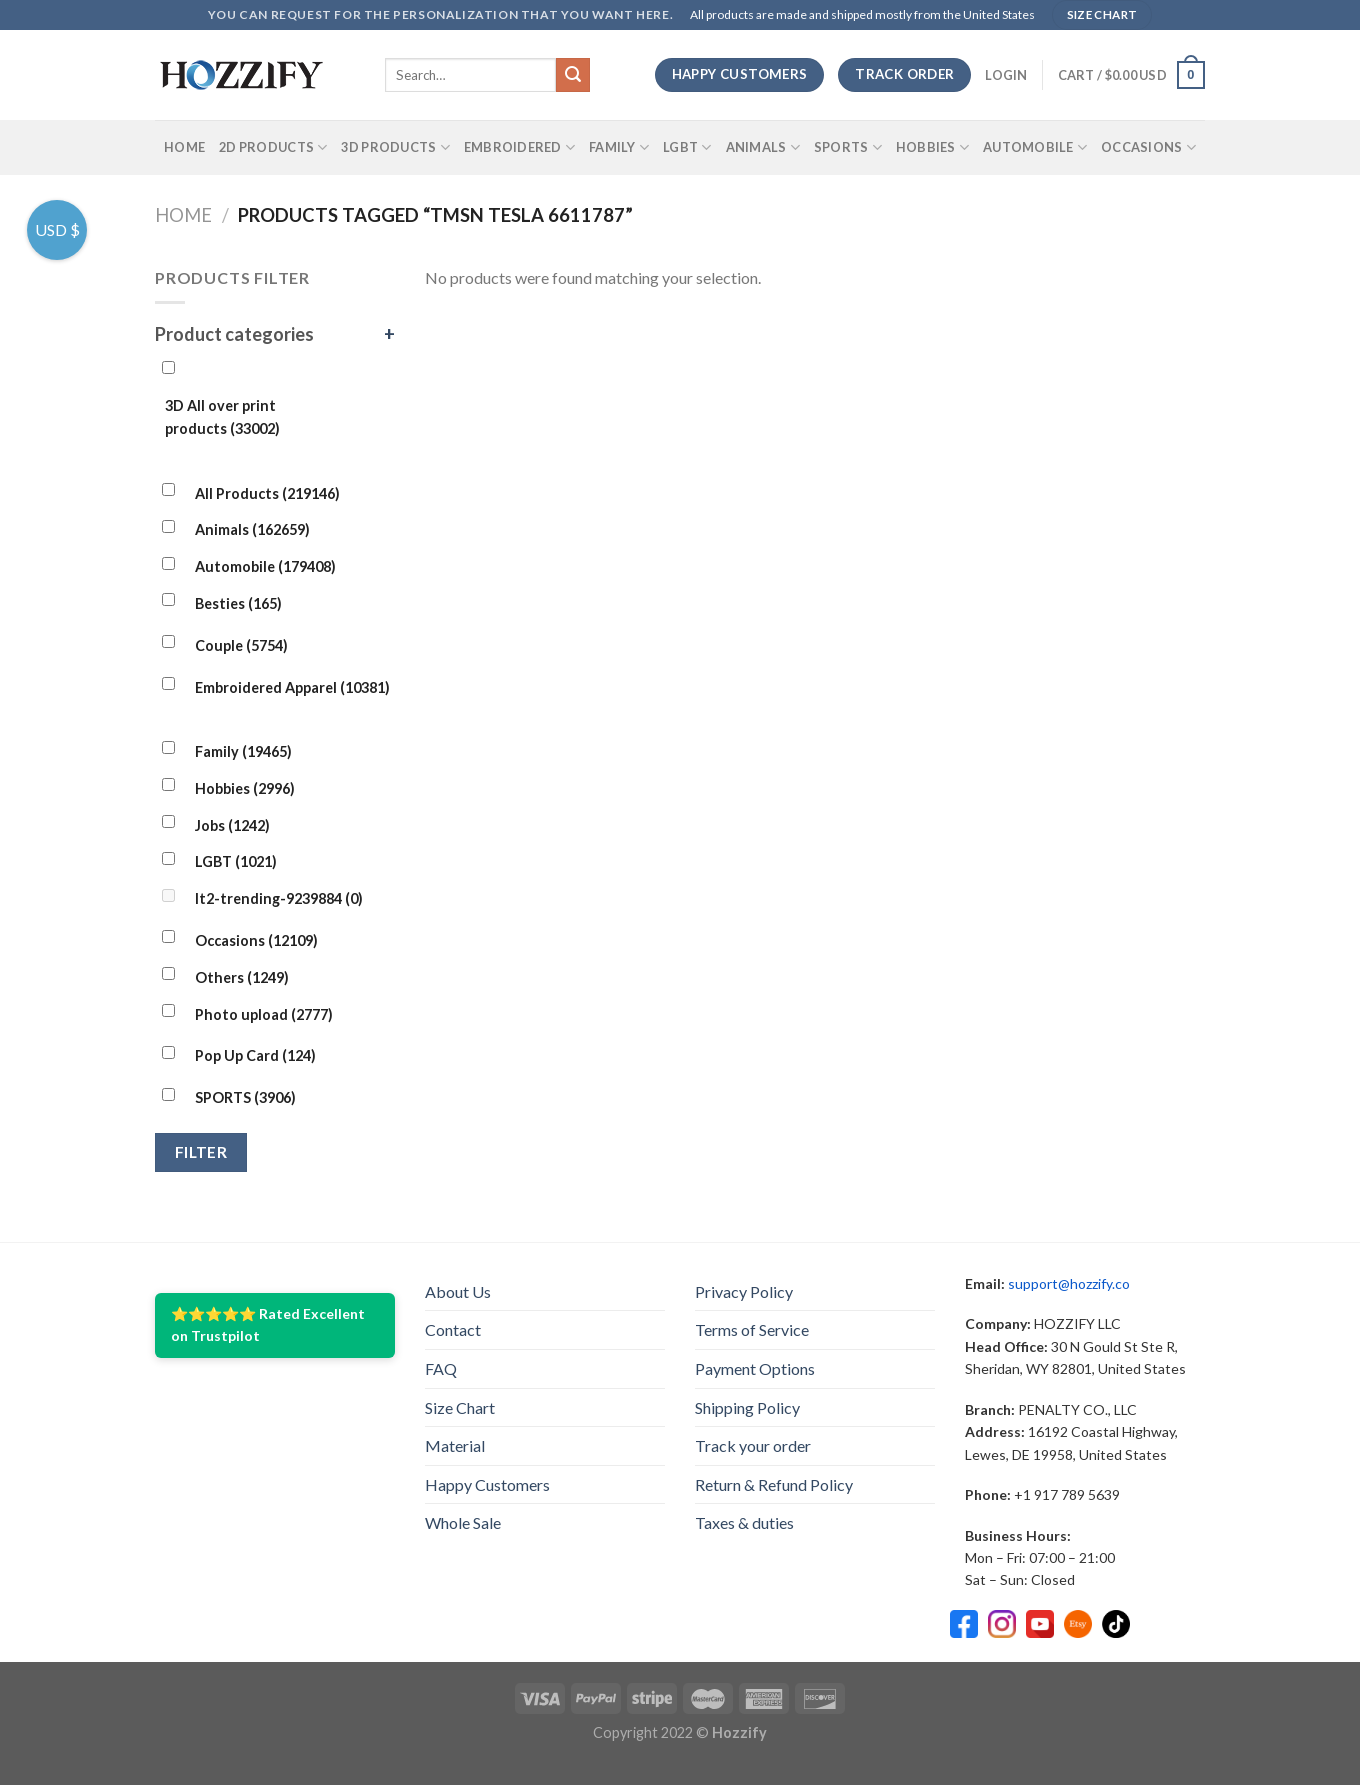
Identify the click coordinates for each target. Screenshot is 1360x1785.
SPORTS (848, 147)
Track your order (753, 1445)
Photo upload (264, 1014)
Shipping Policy (747, 1407)
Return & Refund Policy (774, 1484)
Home (184, 147)
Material (455, 1445)
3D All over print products (222, 417)
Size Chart (460, 1407)
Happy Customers (487, 1484)
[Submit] (573, 75)
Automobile (1035, 147)
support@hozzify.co (1069, 1283)
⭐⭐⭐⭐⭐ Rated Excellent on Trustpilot (268, 1324)
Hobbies (932, 147)
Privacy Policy (744, 1291)
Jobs (232, 825)
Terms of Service (752, 1329)
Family (619, 147)
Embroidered (519, 147)
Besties (238, 603)
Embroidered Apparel (292, 687)
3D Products (395, 147)
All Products (267, 493)
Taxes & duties (744, 1522)
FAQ (441, 1368)
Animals (763, 147)
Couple (241, 645)
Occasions (1148, 147)
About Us (458, 1291)
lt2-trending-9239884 (279, 898)
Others (242, 977)
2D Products (273, 147)
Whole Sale (463, 1522)
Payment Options (755, 1368)
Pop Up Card (255, 1055)
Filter (201, 1152)
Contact (453, 1329)
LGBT (687, 147)
